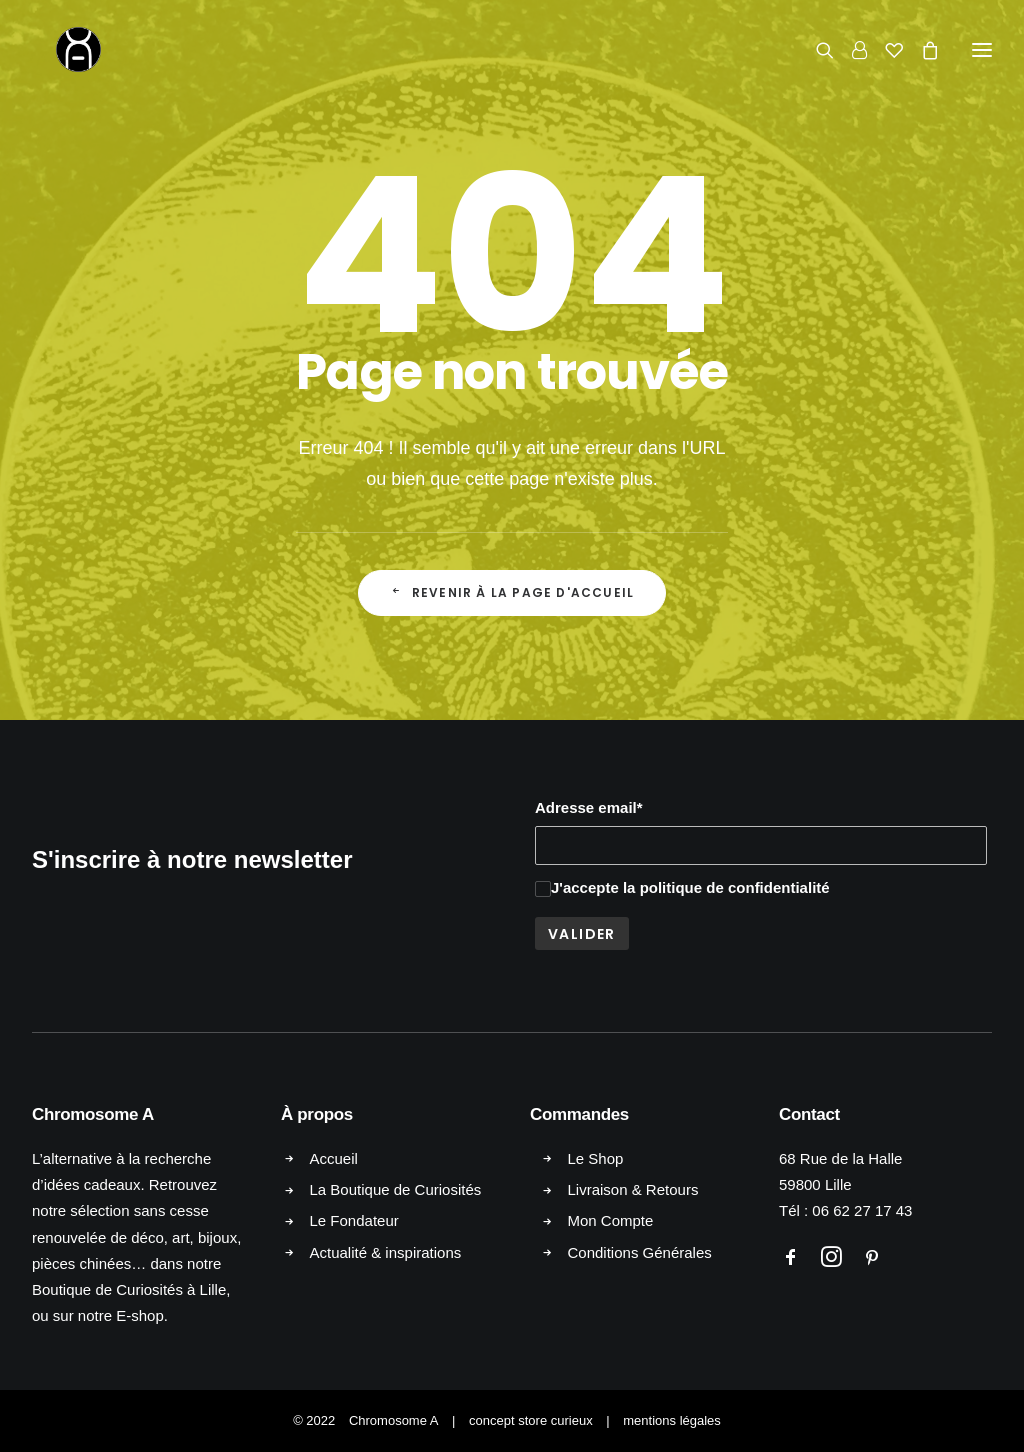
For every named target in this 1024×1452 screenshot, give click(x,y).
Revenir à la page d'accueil (512, 592)
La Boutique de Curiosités (396, 1189)
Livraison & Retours (633, 1189)
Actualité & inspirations (386, 1252)
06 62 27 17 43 (862, 1210)
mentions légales (672, 1420)
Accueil (334, 1158)
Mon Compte (611, 1220)
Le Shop (596, 1158)
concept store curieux (531, 1420)
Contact (809, 1114)
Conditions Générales (640, 1252)
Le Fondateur (354, 1220)
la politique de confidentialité (726, 887)
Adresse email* (589, 807)
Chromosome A (394, 1420)
